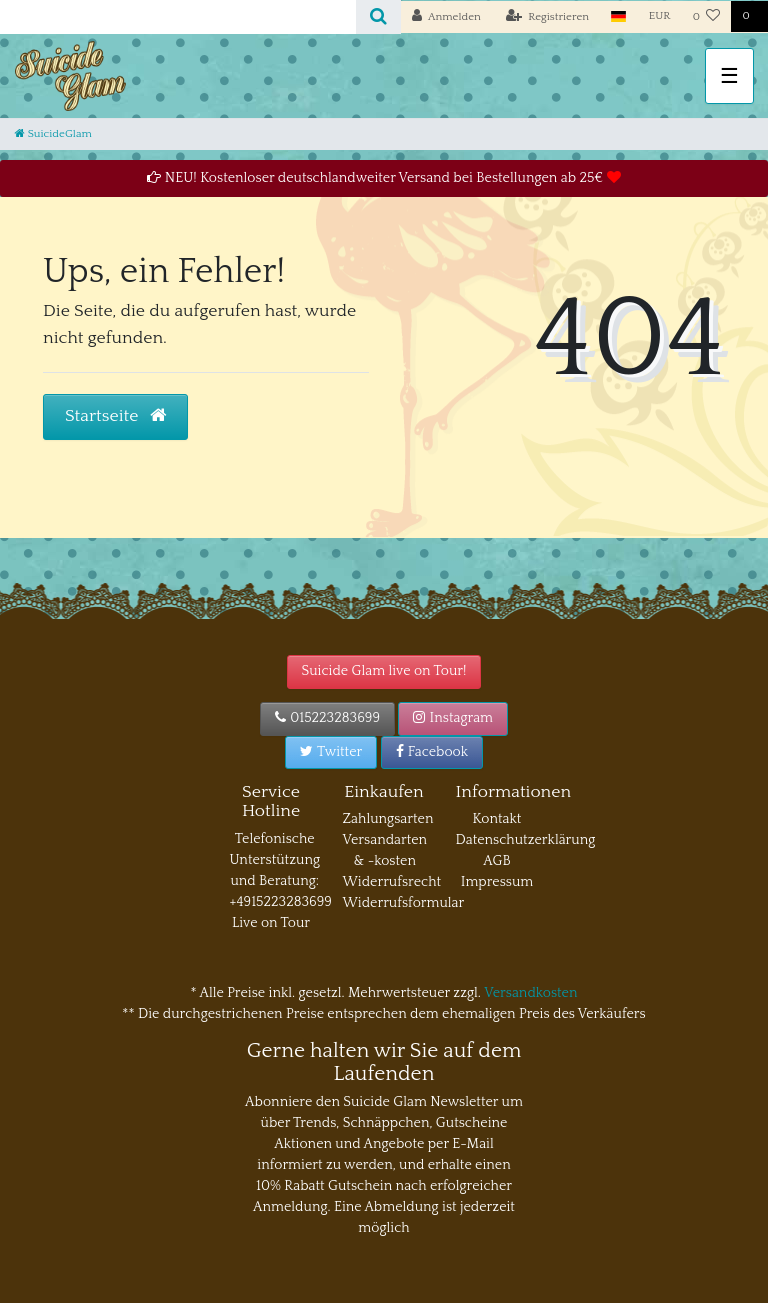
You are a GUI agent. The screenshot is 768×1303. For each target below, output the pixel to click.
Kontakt (497, 819)
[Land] (618, 16)
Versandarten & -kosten (385, 850)
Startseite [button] (115, 416)
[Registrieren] (548, 17)
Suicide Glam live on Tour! (384, 671)
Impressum (497, 882)
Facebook (432, 752)
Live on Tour (271, 923)
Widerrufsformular (404, 903)
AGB (496, 861)
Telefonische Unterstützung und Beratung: (275, 860)
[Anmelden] (446, 17)
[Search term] (178, 17)
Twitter (331, 752)
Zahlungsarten (388, 819)
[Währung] (660, 16)
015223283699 (327, 718)
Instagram (453, 718)
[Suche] (378, 17)
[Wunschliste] (707, 17)
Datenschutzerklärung (526, 840)
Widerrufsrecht (392, 882)
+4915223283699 (281, 902)
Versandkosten (530, 993)
